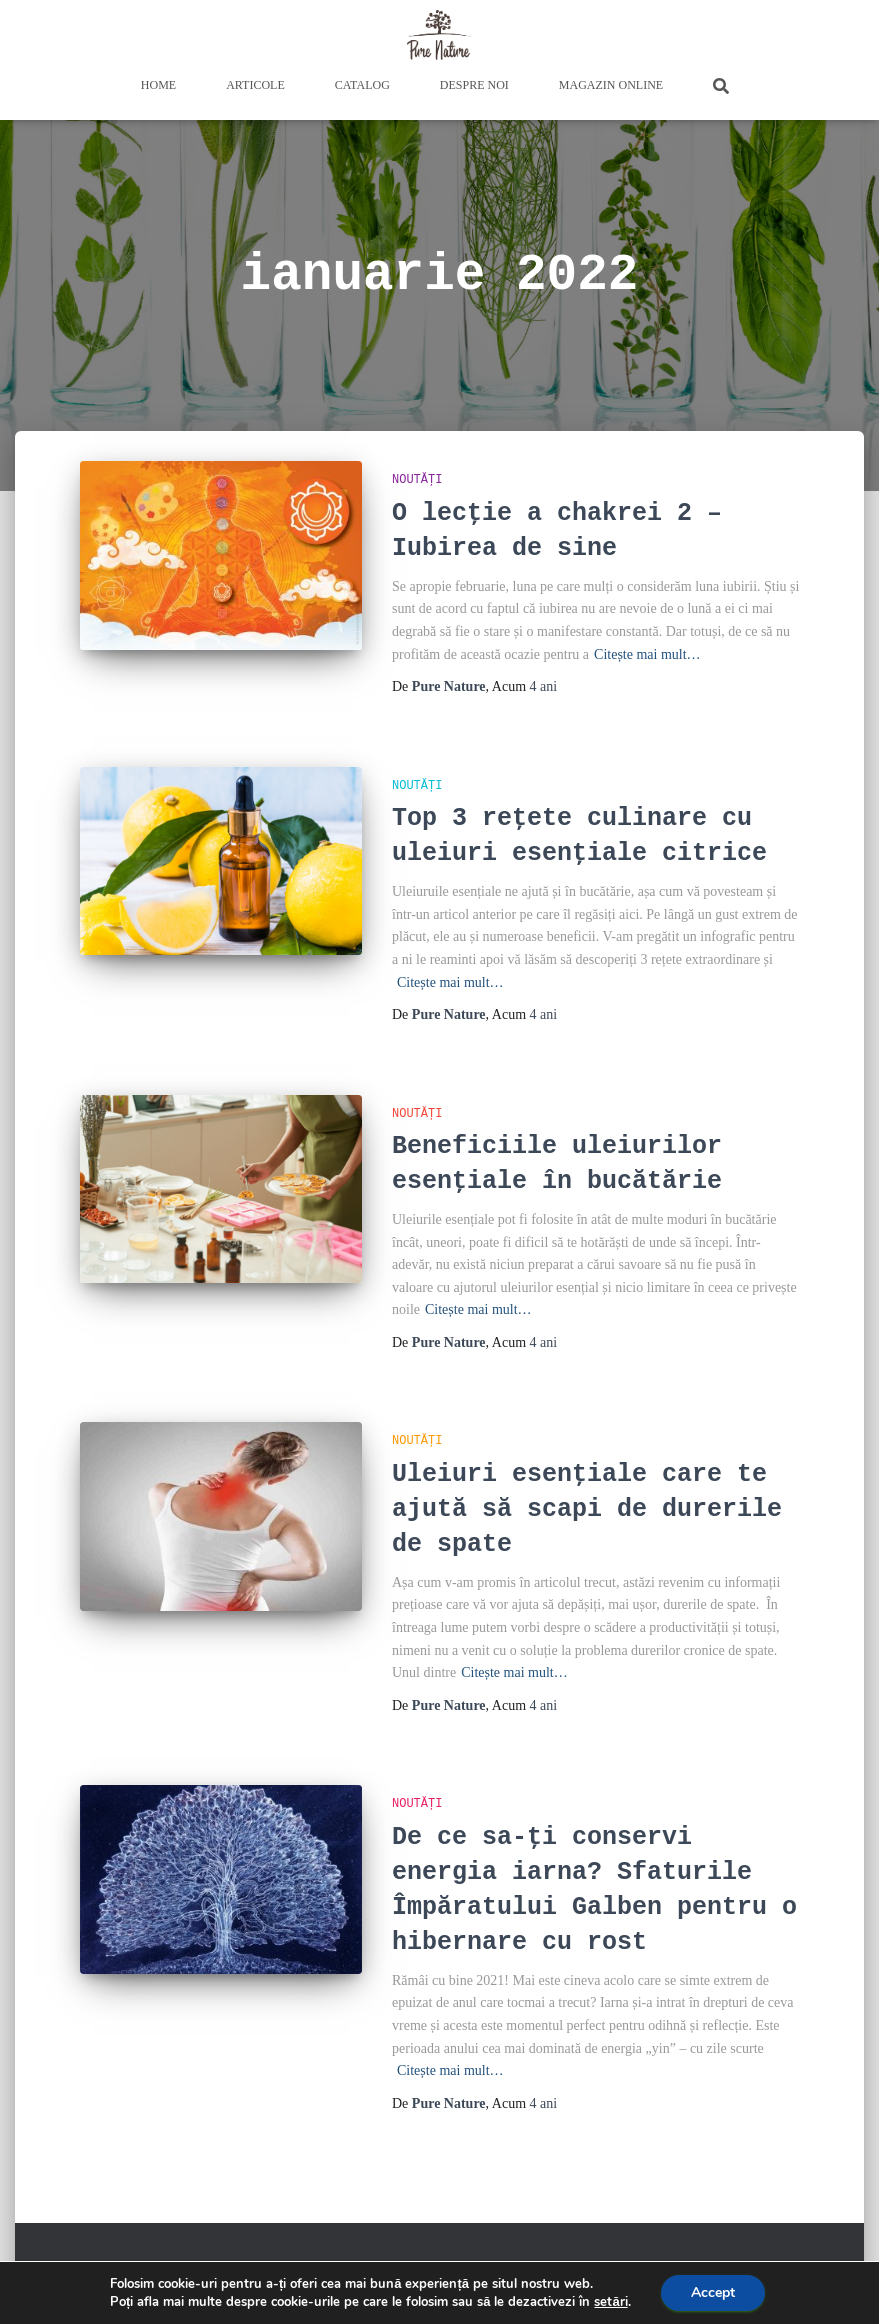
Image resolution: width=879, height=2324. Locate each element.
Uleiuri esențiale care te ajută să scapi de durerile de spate (587, 1509)
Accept (713, 2292)
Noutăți (417, 480)
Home (158, 85)
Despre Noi (474, 85)
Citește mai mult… (647, 654)
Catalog (362, 85)
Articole (255, 85)
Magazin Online (611, 85)
